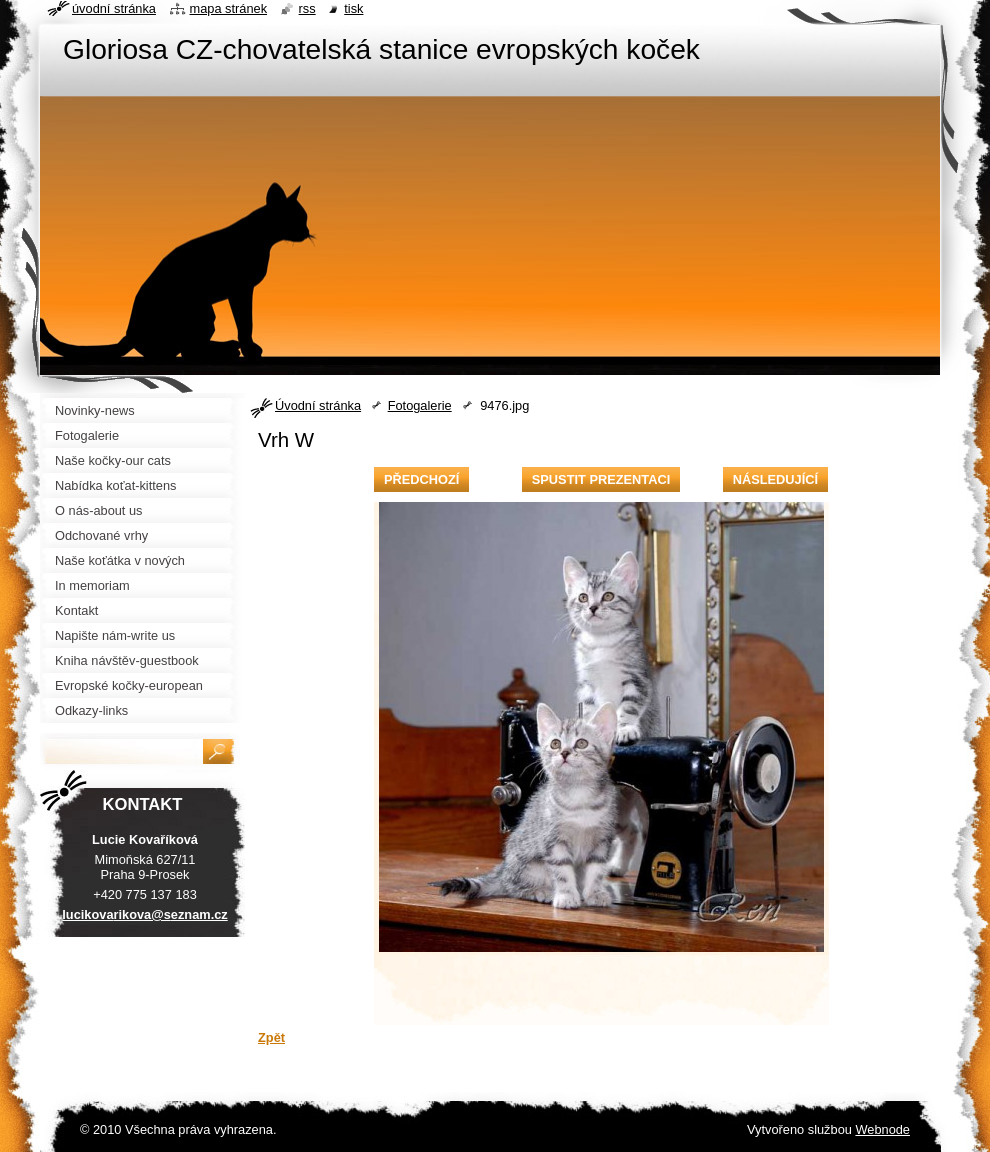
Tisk (353, 8)
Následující (775, 479)
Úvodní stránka (318, 405)
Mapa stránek (229, 8)
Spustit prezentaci (601, 479)
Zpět (271, 1037)
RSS (307, 8)
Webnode (882, 1129)
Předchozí (421, 479)
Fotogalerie (420, 405)
